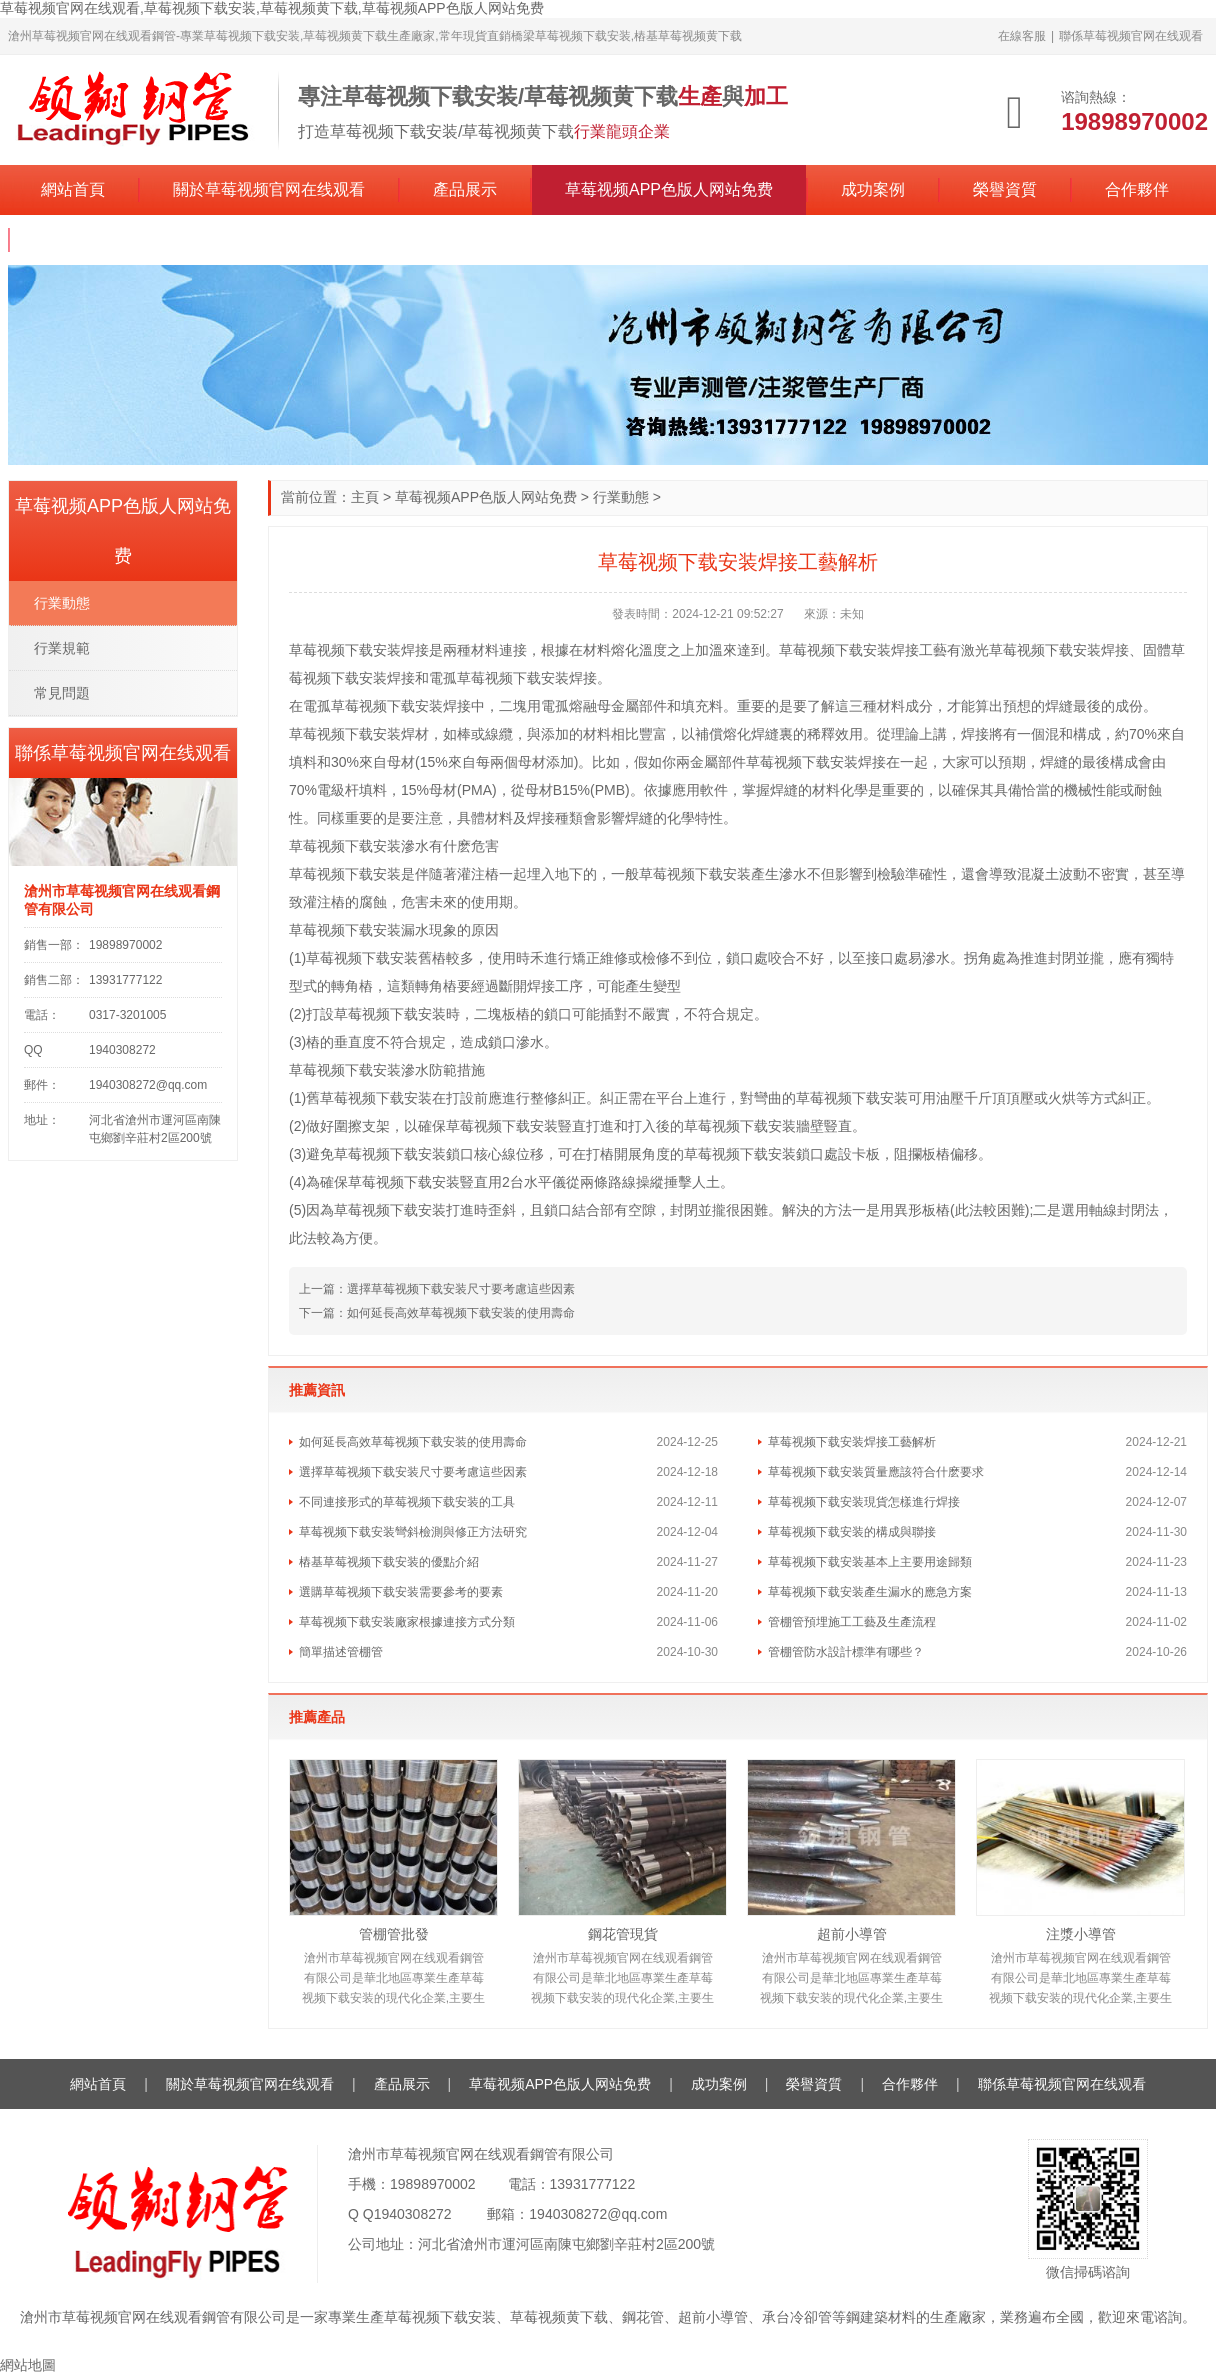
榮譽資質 (1005, 189)
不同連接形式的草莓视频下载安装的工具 (407, 1502)
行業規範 (62, 648)
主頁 (365, 497)
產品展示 (465, 189)
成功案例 (873, 189)
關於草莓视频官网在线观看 (269, 189)
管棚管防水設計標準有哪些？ (846, 1652)
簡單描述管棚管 (341, 1652)
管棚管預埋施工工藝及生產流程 (852, 1622)
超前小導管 (852, 1934)
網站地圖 (28, 2365)
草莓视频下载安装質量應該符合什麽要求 (876, 1472)
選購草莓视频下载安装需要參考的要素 (401, 1592)
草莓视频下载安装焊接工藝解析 (852, 1442)
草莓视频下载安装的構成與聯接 (852, 1532)
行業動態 (621, 497)
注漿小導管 (1081, 1934)
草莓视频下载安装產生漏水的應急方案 (870, 1592)
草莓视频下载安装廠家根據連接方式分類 (407, 1622)
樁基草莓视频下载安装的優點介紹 (389, 1562)
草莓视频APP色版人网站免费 (669, 189)
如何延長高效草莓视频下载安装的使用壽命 (461, 1313)
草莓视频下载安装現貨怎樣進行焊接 (864, 1502)
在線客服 (1022, 36)
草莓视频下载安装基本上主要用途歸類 (870, 1562)
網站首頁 (73, 189)
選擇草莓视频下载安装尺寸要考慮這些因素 (461, 1289)
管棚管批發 (394, 1934)
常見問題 (62, 693)
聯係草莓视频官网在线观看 (1131, 36)
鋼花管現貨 (623, 1934)
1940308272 (413, 2214)
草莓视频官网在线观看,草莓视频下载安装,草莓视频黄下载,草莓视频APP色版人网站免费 (272, 8)
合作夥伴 (1137, 189)
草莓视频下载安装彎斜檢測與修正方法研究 (413, 1532)
